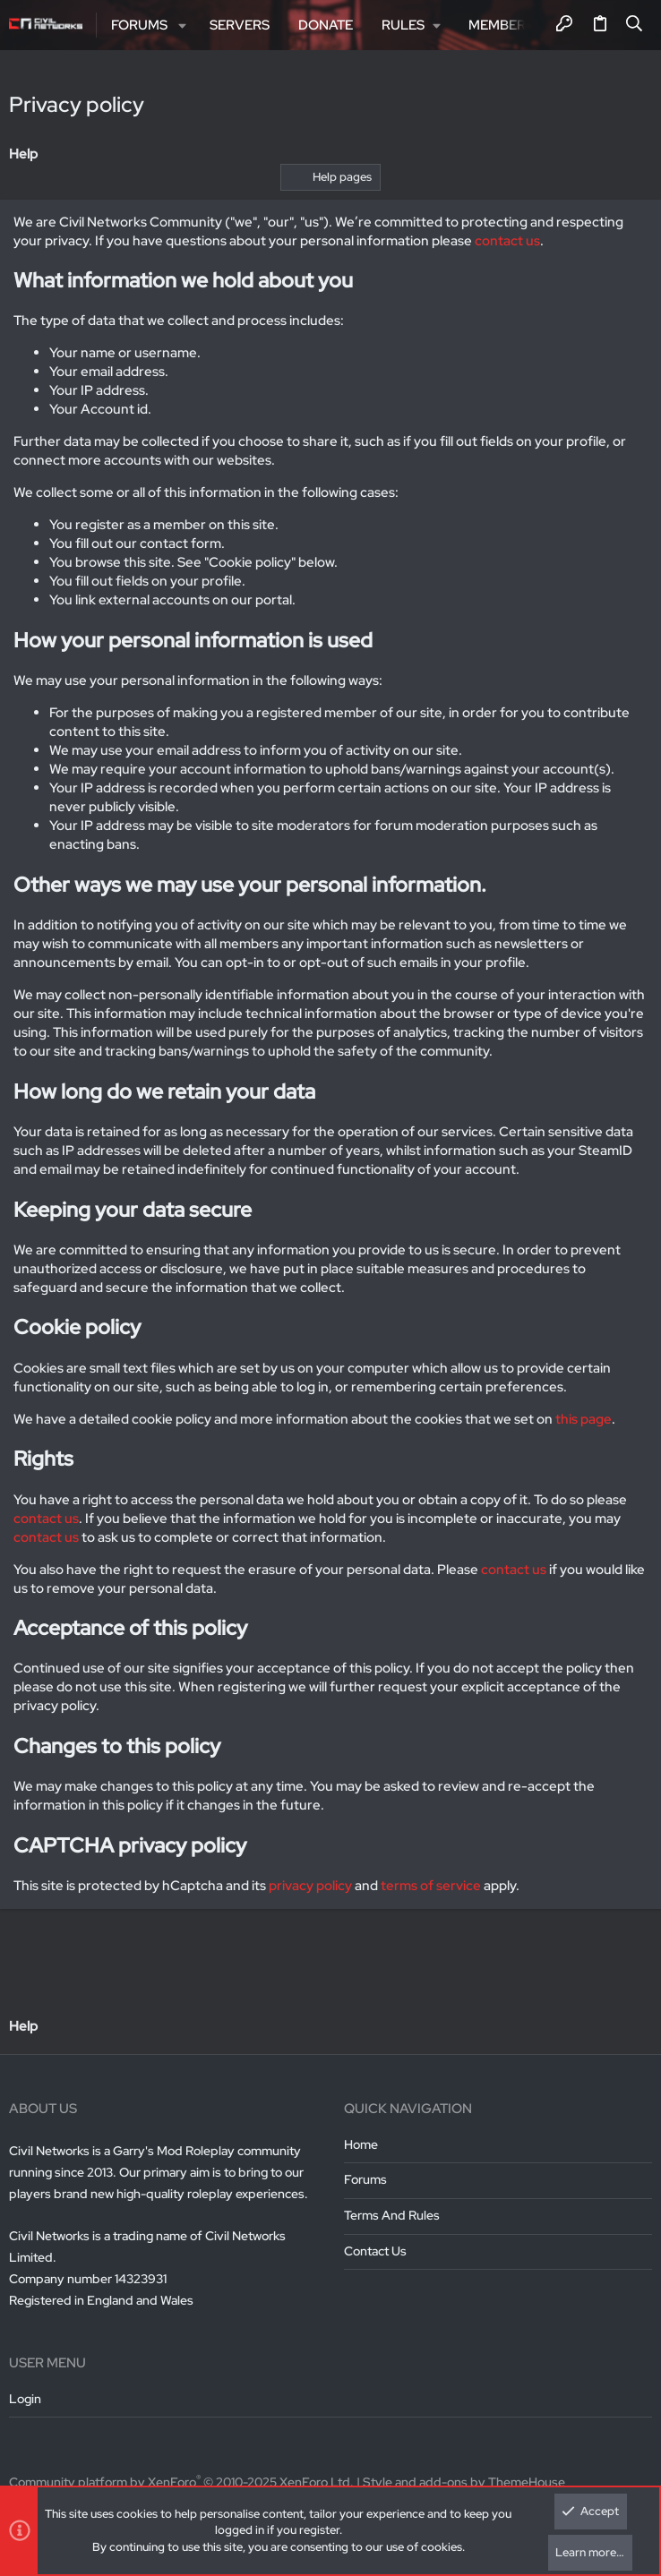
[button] (182, 25)
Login (25, 2399)
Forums (365, 2179)
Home (361, 2144)
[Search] (634, 25)
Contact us (375, 2251)
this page (583, 1419)
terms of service (431, 1886)
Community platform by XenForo (181, 2482)
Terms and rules (392, 2215)
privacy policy (310, 1886)
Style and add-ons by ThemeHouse (464, 2482)
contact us (507, 241)
